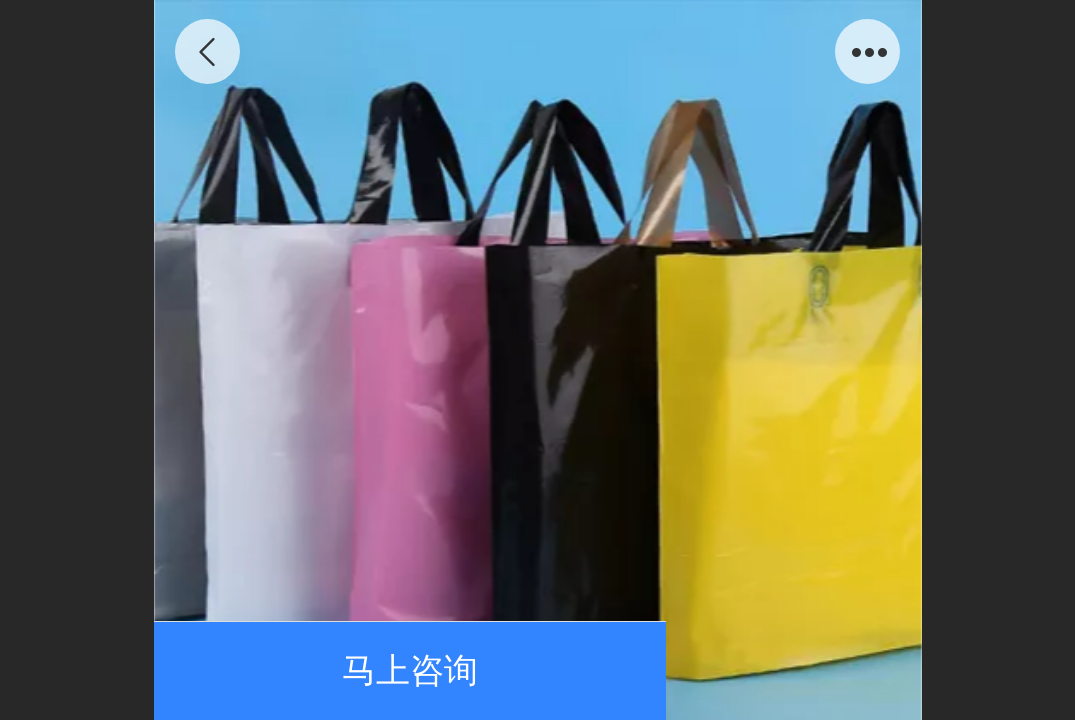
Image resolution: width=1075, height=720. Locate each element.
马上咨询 (410, 670)
